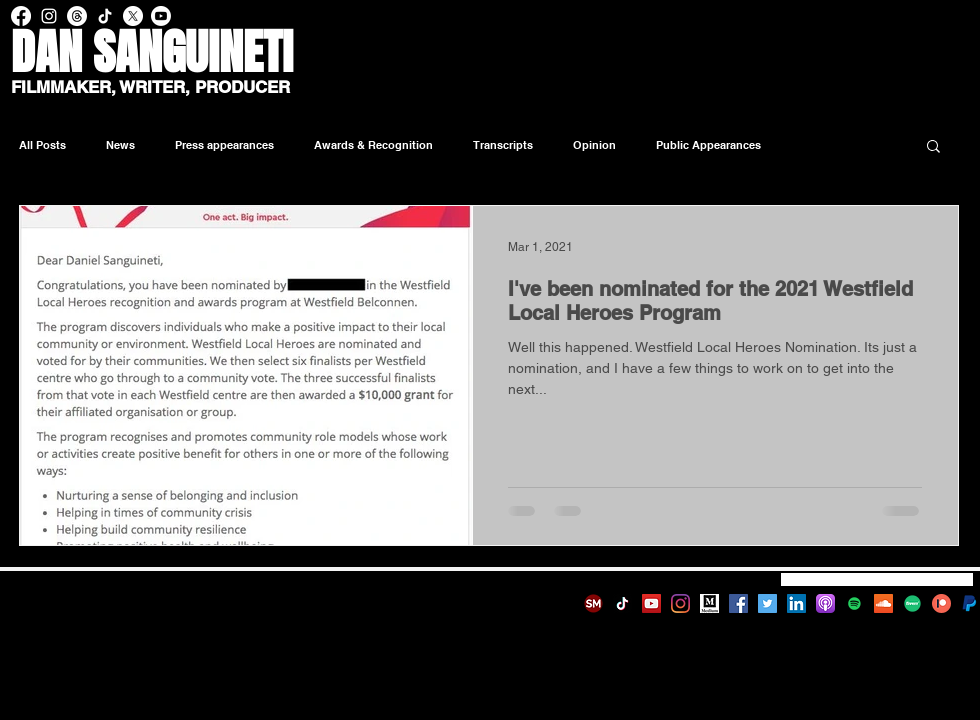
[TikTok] (622, 603)
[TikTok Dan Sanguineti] (105, 16)
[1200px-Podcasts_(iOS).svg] (825, 603)
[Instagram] (680, 603)
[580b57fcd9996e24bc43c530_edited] (970, 603)
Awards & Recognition (373, 145)
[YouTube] (651, 603)
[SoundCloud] (883, 603)
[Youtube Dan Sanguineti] (161, 16)
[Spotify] (854, 603)
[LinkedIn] (796, 603)
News (120, 145)
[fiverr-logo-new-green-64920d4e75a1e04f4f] (912, 603)
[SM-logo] (593, 603)
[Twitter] (767, 603)
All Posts (42, 145)
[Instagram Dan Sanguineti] (49, 16)
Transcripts (503, 145)
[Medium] (709, 603)
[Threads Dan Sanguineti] (77, 16)
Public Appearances (708, 145)
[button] (933, 147)
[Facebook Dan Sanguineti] (21, 16)
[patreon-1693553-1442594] (941, 603)
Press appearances (224, 145)
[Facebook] (738, 603)
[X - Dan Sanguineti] (133, 16)
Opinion (594, 145)
